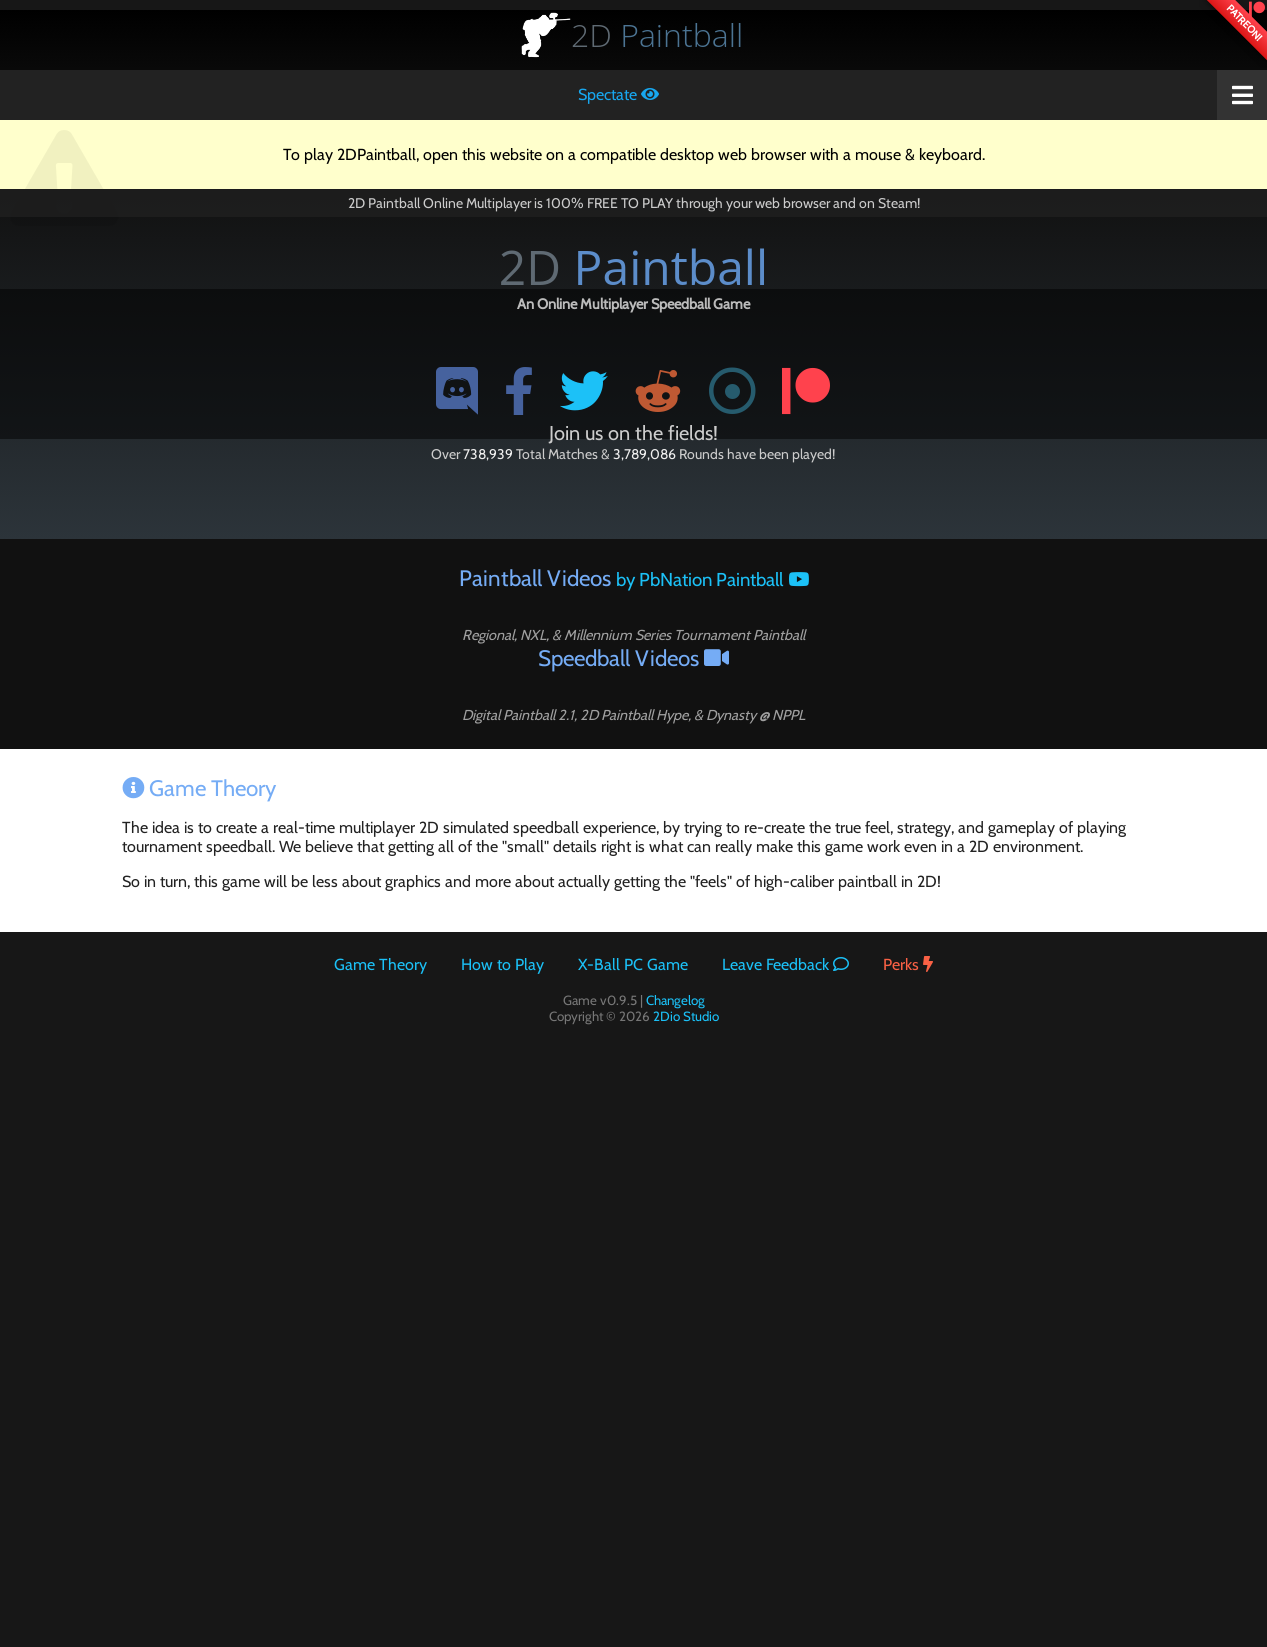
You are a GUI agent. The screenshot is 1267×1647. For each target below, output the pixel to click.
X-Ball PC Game (633, 964)
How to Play (502, 964)
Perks (908, 964)
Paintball (657, 34)
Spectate (618, 94)
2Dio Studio (686, 1016)
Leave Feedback (785, 964)
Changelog (675, 1000)
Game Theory (380, 964)
